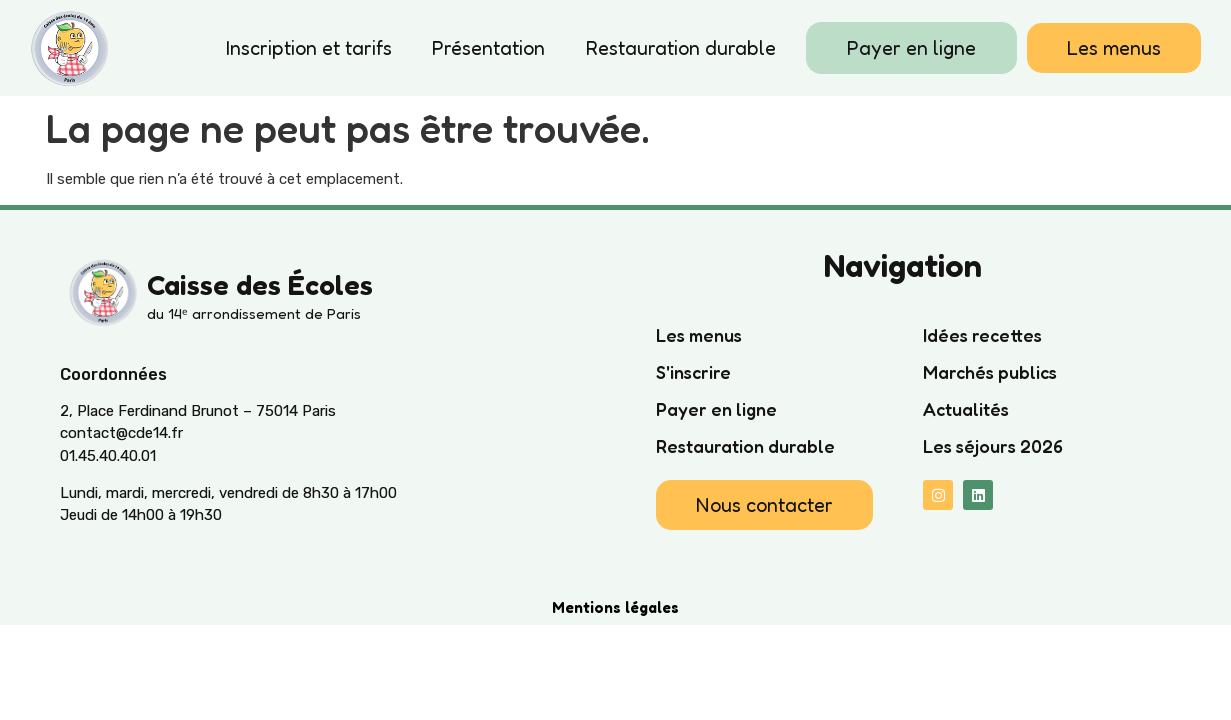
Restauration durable (680, 48)
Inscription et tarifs (309, 48)
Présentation (488, 48)
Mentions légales (615, 607)
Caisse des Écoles (260, 285)
